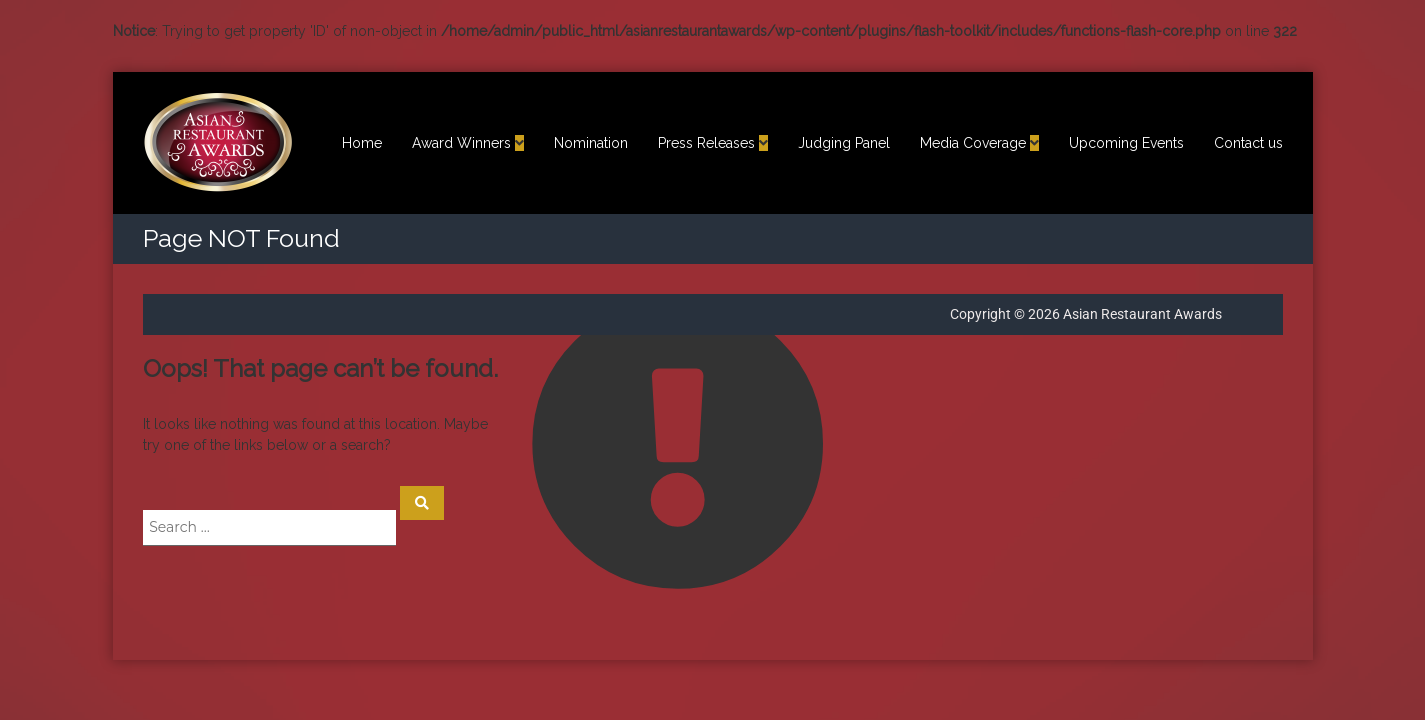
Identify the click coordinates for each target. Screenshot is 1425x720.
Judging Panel (844, 143)
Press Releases (706, 143)
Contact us (1248, 143)
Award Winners (461, 143)
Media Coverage (973, 143)
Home (362, 143)
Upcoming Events (1126, 143)
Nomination (591, 143)
